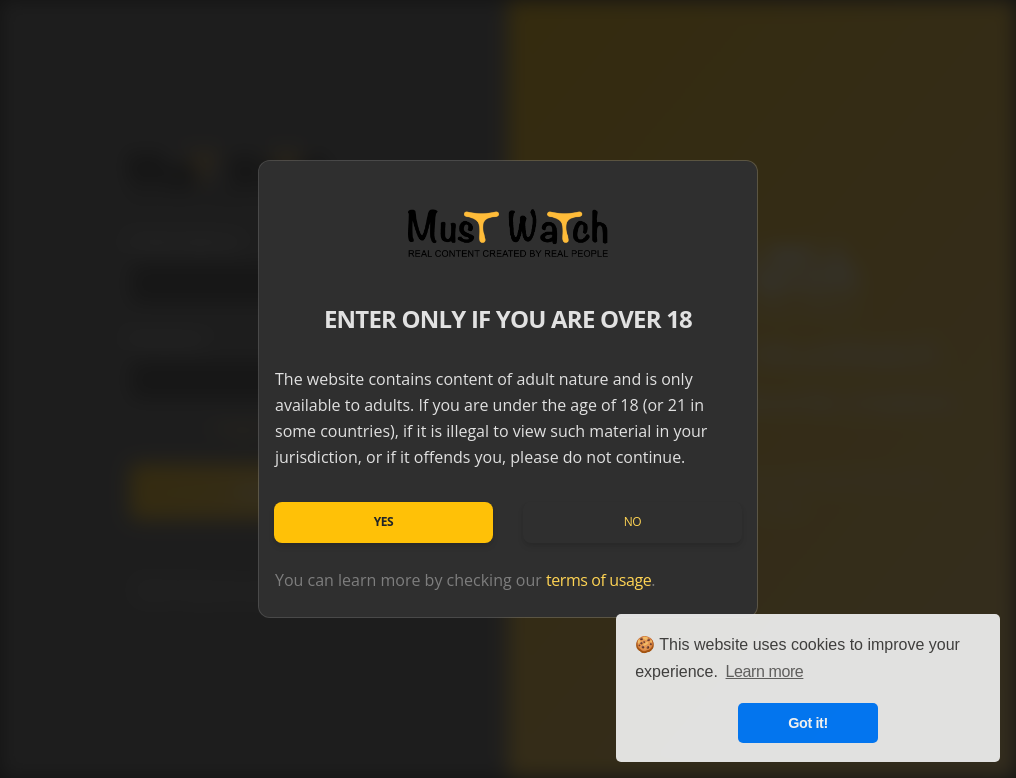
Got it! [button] (808, 723)
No (633, 521)
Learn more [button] (765, 671)
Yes (384, 521)
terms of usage (598, 580)
